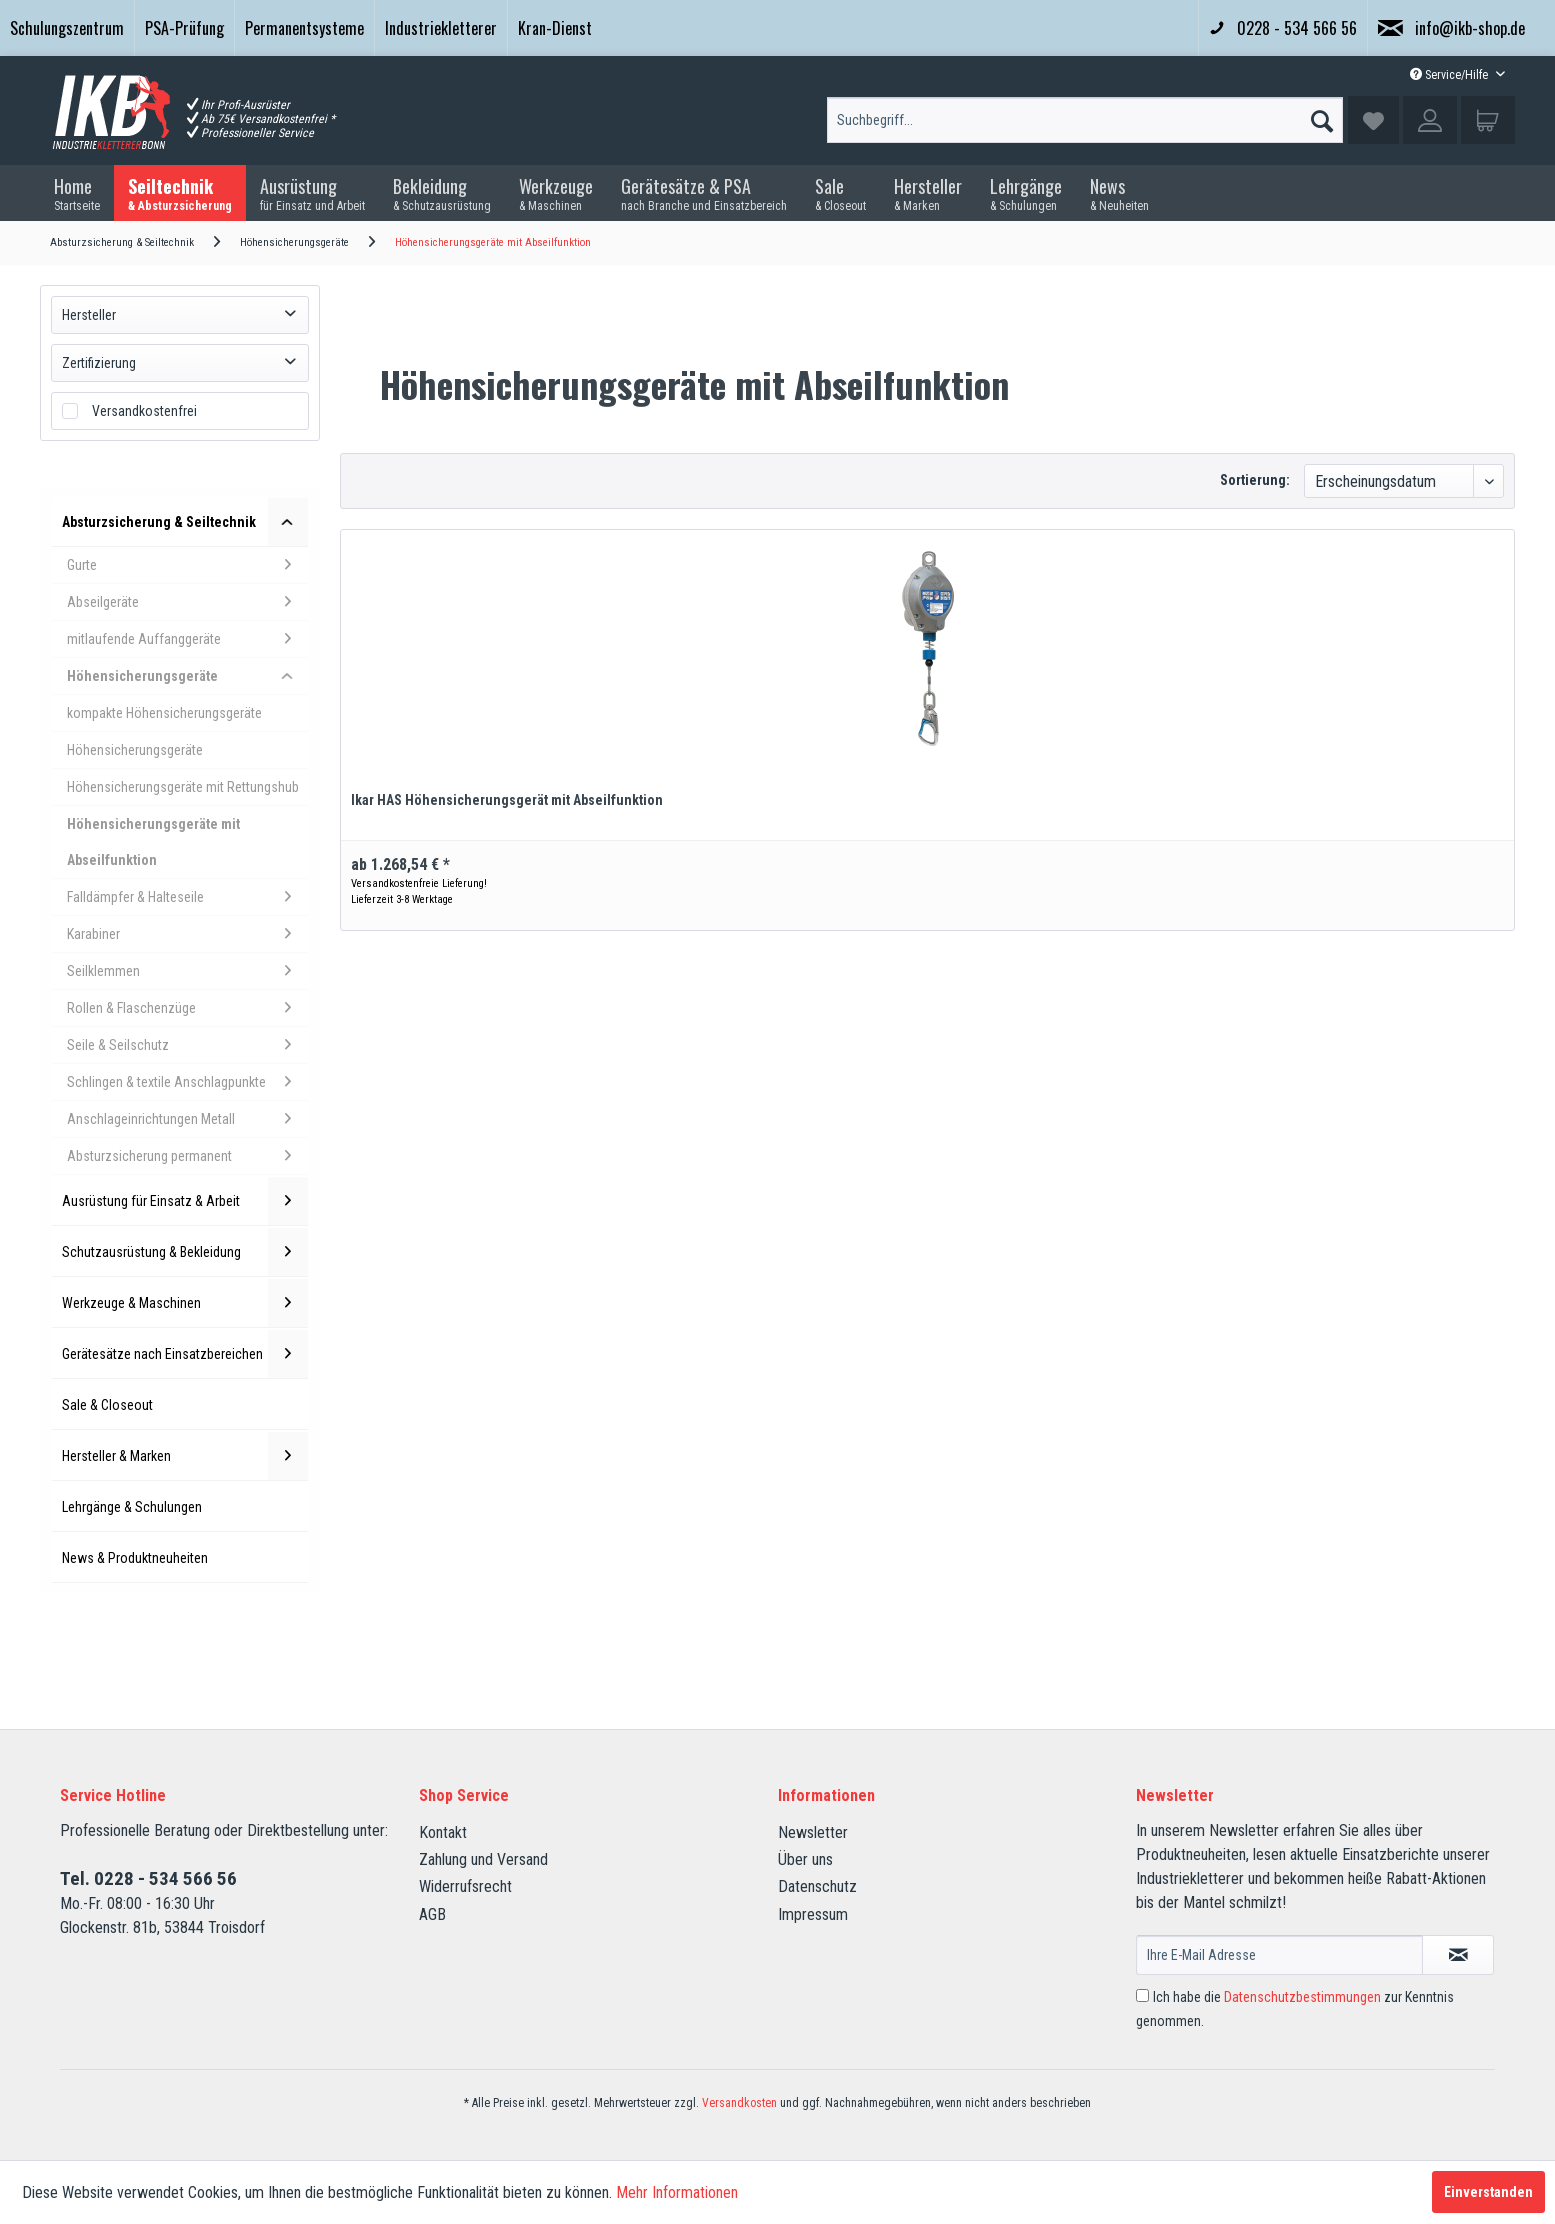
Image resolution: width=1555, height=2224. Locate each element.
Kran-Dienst (555, 28)
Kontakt (443, 1832)
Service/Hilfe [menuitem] (1450, 75)
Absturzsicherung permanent (187, 1156)
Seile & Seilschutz (187, 1045)
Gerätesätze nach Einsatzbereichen (185, 1354)
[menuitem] (67, 28)
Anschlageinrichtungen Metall (187, 1119)
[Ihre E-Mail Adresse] (1279, 1955)
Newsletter (813, 1832)
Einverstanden (1488, 2192)
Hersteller (89, 315)
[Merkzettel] (1373, 120)
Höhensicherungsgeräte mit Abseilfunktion (153, 842)
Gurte (187, 565)
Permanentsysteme (304, 28)
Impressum (813, 1914)
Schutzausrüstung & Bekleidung (185, 1252)
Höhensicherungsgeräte (187, 676)
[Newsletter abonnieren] (1458, 1955)
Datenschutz (817, 1886)
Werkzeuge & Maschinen (185, 1303)
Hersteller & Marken (185, 1456)
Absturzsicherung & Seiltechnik (185, 522)
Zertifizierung (99, 363)
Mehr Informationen (677, 2192)
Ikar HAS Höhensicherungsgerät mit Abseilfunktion (507, 800)
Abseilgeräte (187, 602)
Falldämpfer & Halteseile (187, 897)
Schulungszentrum (67, 28)
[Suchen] (1322, 116)
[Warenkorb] (1488, 120)
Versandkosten (739, 2103)
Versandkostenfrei (144, 411)
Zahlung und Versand (483, 1859)
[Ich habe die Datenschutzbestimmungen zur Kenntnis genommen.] (1142, 1995)
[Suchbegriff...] (1085, 120)
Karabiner (187, 934)
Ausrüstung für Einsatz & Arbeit (185, 1201)
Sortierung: (1255, 480)
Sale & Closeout (107, 1405)
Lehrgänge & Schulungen (132, 1507)
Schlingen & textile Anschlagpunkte (187, 1082)
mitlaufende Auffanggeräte (187, 639)
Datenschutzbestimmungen (1302, 1997)
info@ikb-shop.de (1451, 28)
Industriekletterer (441, 28)
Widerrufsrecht (465, 1886)
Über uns (805, 1859)
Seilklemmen (187, 971)
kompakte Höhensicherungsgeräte (164, 713)
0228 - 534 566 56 (1283, 28)
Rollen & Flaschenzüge (187, 1008)
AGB (432, 1914)
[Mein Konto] (1430, 120)
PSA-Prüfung (184, 28)
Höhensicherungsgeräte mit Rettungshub (183, 787)
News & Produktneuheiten (135, 1558)
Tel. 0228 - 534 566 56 (148, 1878)
